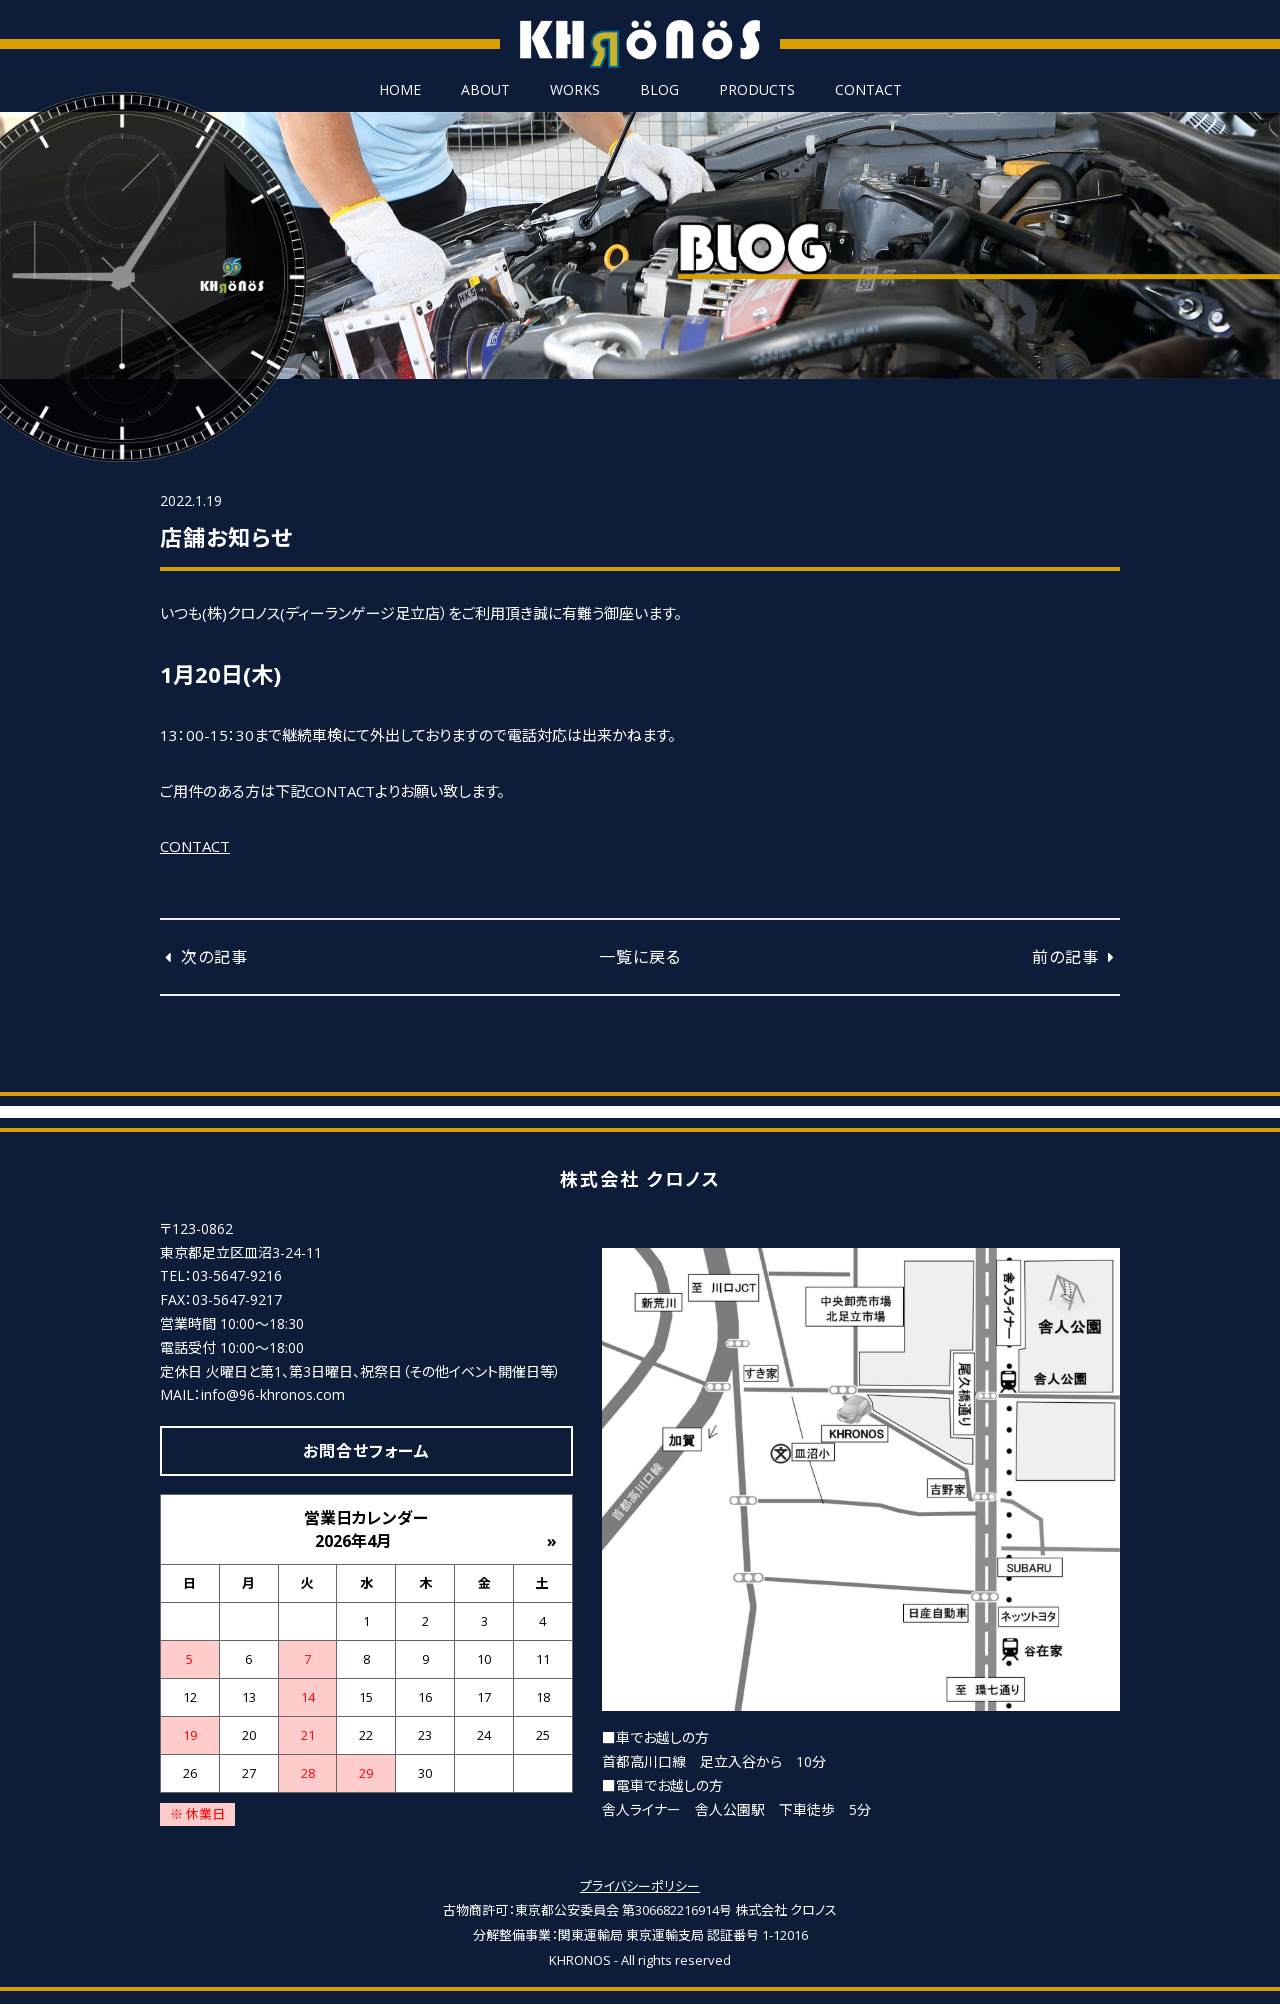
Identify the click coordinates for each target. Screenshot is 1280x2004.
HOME (400, 90)
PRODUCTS (757, 90)
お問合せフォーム (366, 1451)
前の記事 (1076, 957)
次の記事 (204, 957)
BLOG (659, 90)
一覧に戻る (640, 957)
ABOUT (485, 90)
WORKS (575, 90)
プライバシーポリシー (640, 1886)
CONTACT (868, 90)
